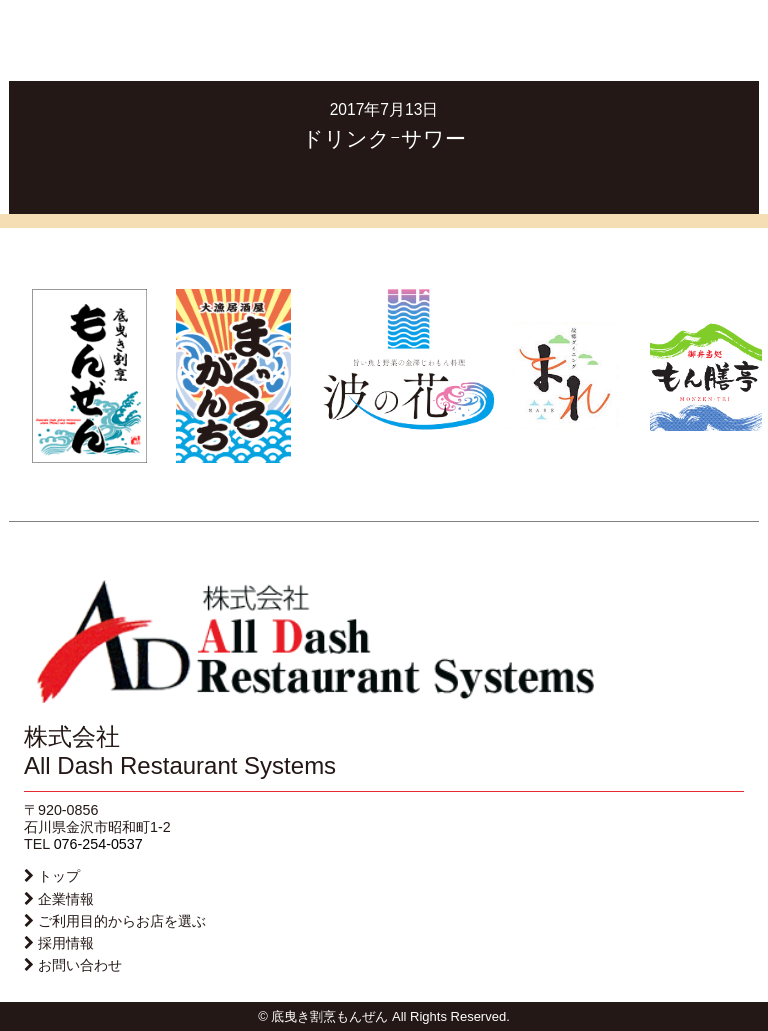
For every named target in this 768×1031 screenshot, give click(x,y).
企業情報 (66, 899)
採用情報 (66, 943)
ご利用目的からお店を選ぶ (122, 921)
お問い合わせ (80, 965)
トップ (59, 876)
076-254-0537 (98, 844)
